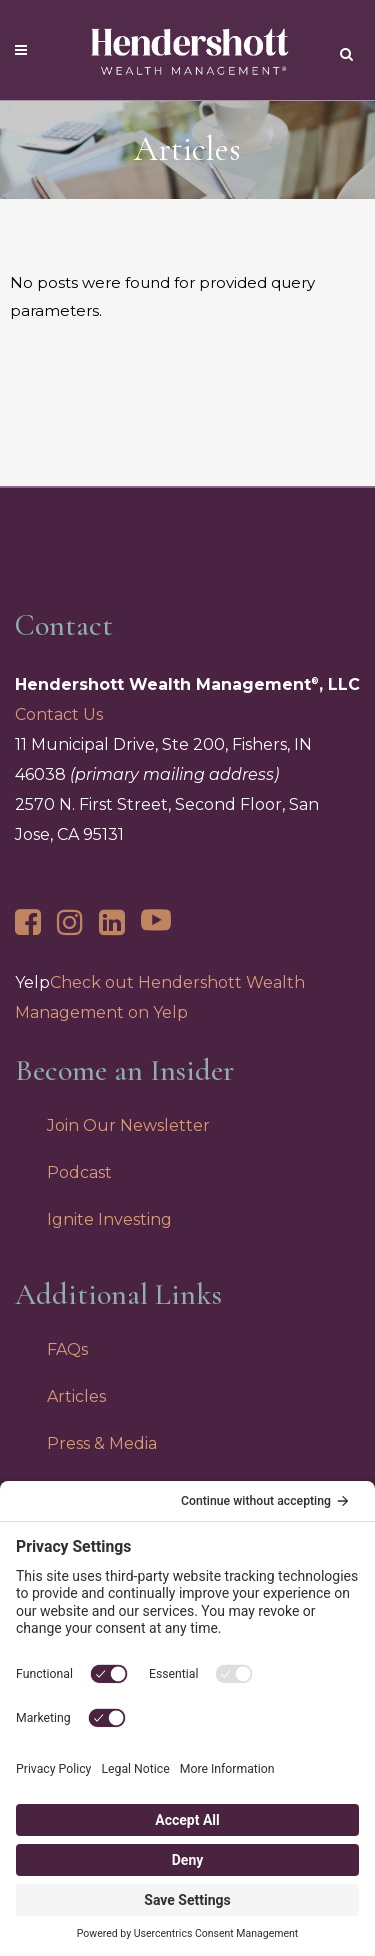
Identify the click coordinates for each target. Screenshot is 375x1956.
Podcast (79, 1172)
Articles (76, 1396)
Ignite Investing (109, 1219)
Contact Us (59, 714)
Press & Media (102, 1443)
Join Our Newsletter (128, 1125)
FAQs (67, 1349)
